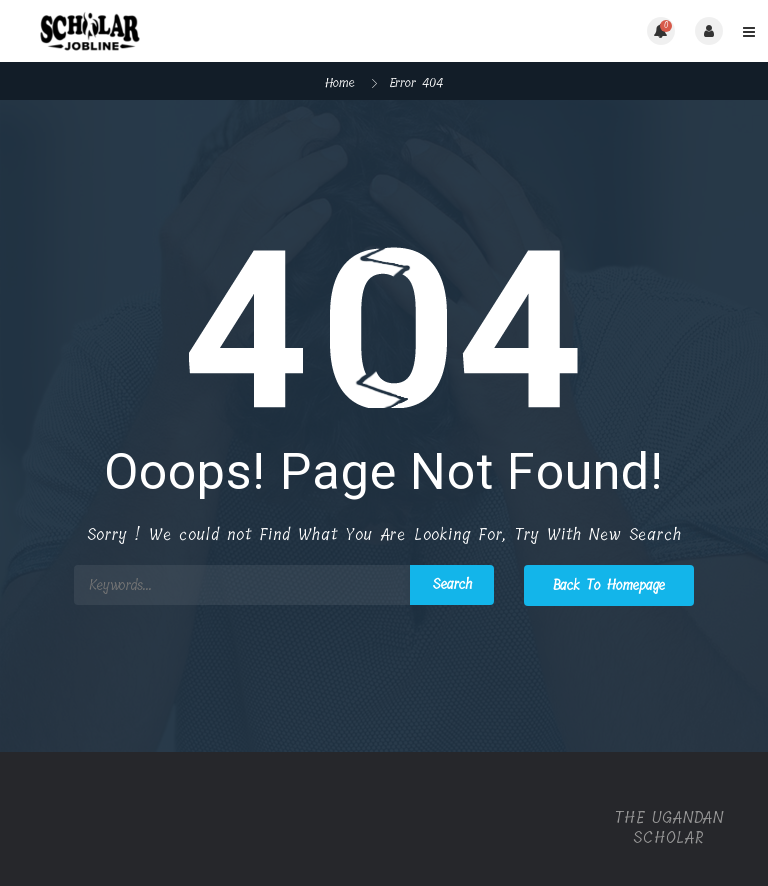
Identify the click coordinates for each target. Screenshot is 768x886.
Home (340, 82)
